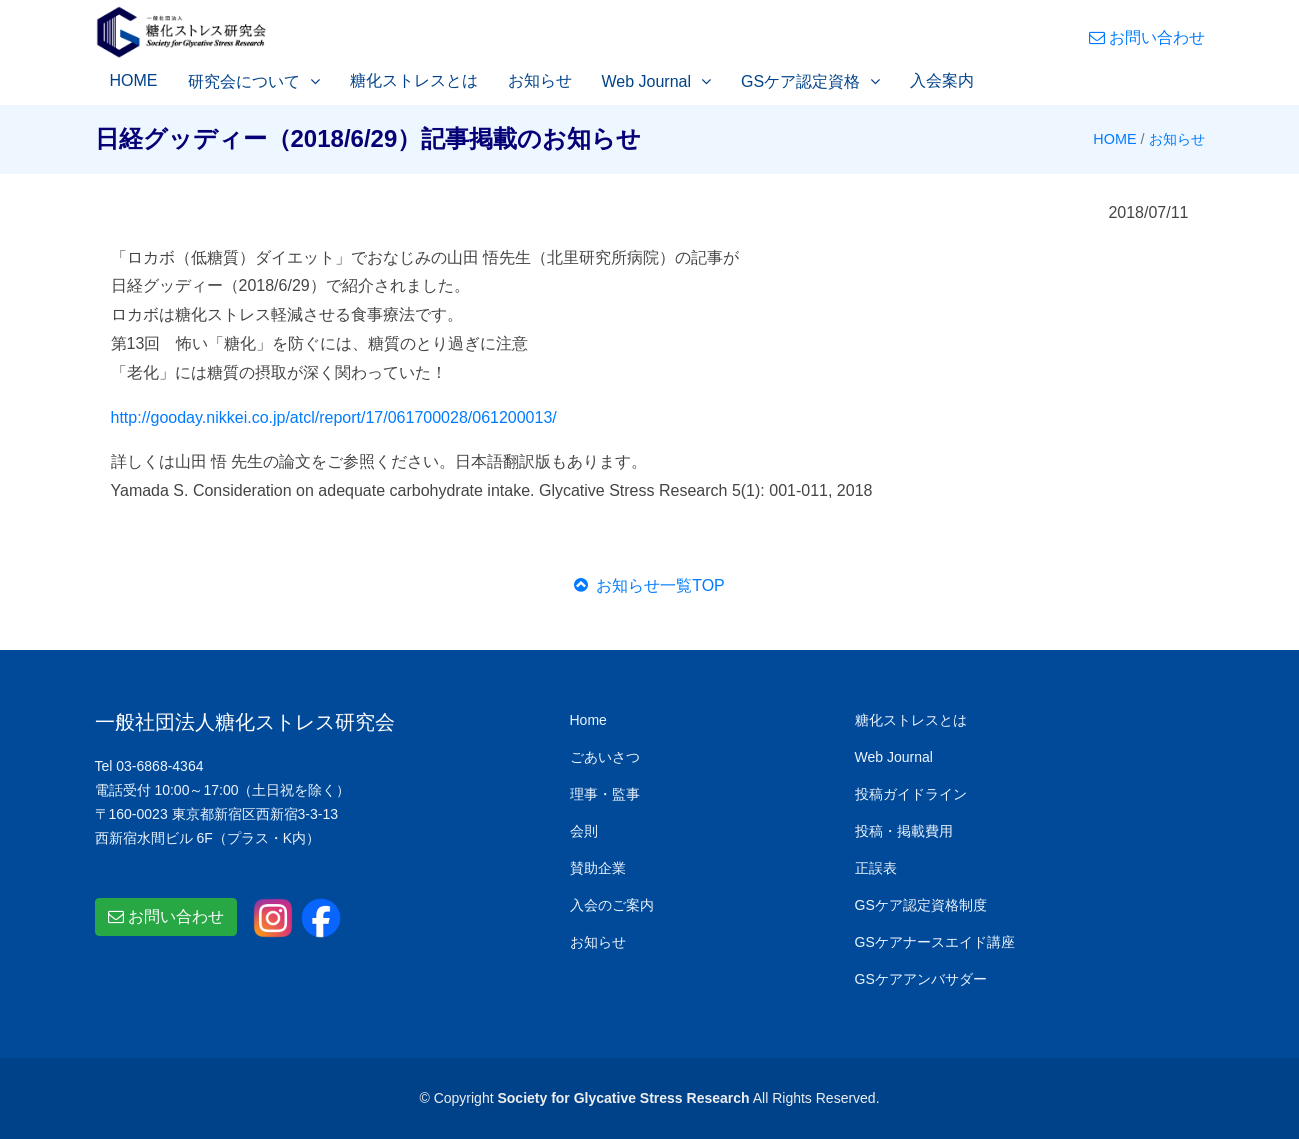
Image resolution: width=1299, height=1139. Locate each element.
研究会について (244, 81)
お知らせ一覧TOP (649, 585)
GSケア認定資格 (800, 81)
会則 (584, 831)
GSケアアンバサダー (921, 979)
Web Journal (647, 81)
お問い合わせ (1147, 37)
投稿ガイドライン (911, 794)
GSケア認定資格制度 (921, 905)
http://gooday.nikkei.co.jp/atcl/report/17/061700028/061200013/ (334, 417)
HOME (134, 80)
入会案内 (942, 80)
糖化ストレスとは (414, 80)
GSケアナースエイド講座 (935, 942)
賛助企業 (598, 868)
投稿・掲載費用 (904, 831)
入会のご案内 (612, 905)
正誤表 (876, 868)
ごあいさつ (605, 757)
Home (588, 720)
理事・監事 (605, 794)
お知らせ (540, 80)
